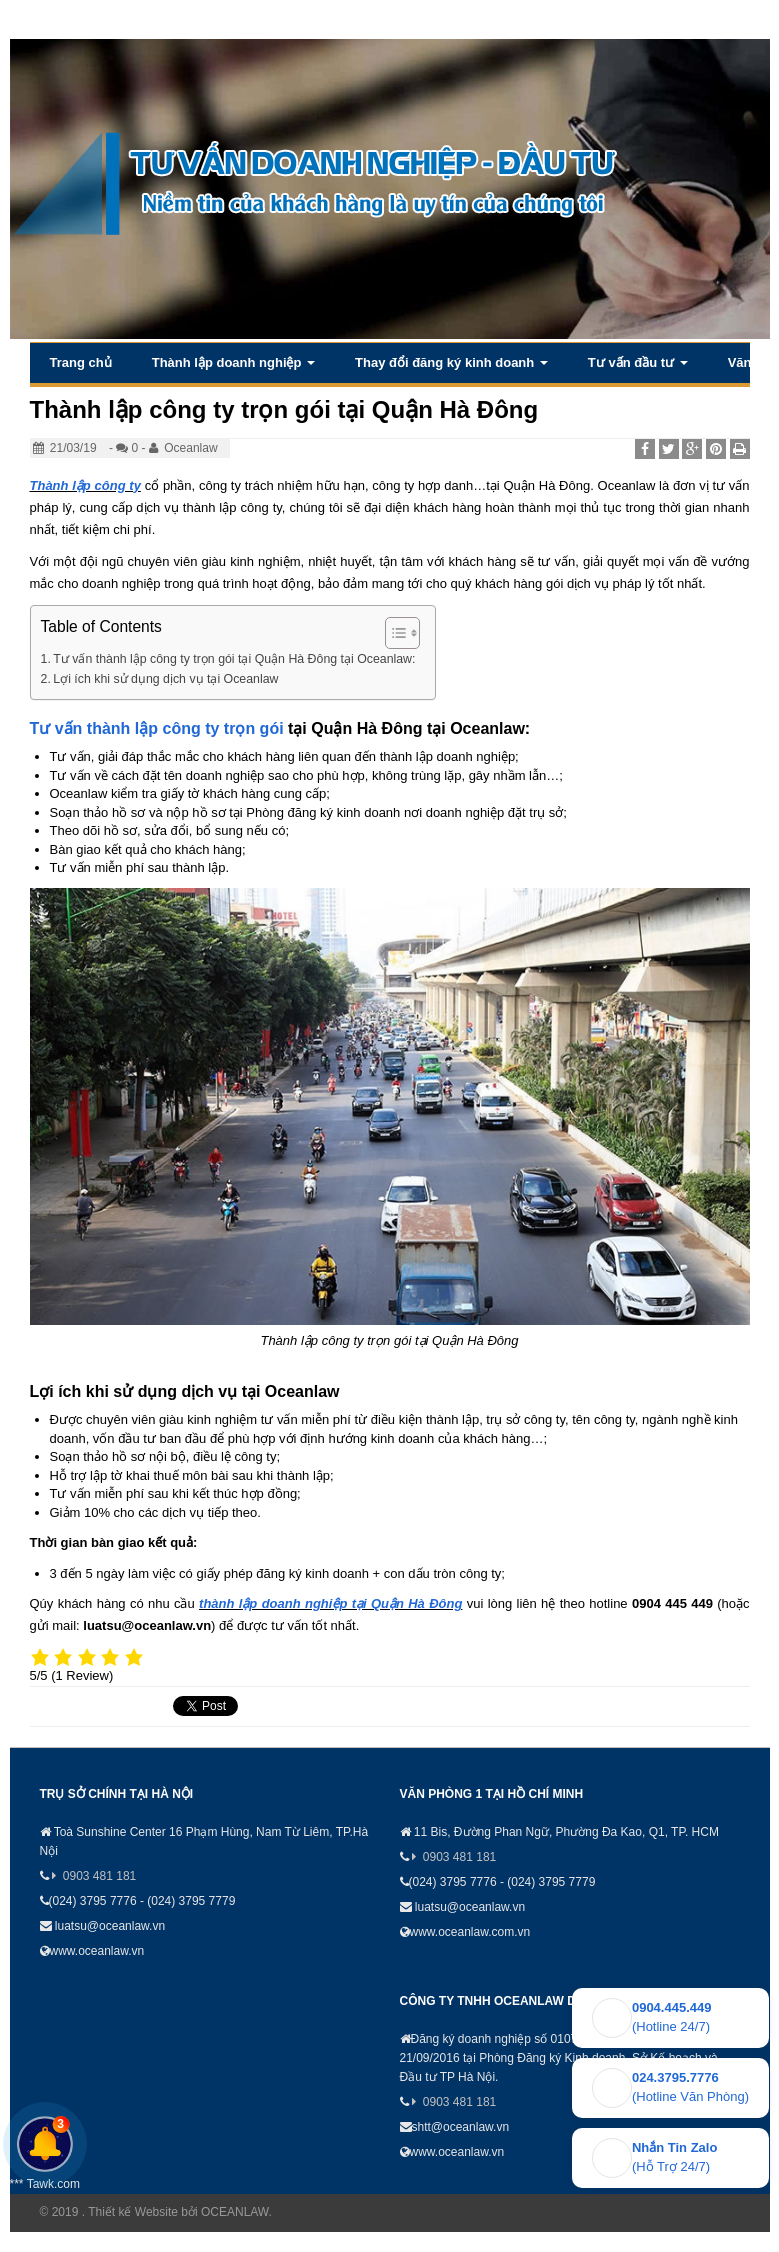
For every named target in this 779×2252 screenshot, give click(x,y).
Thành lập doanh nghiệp (233, 362)
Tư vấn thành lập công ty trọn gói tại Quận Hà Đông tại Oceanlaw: (234, 659)
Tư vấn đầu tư (638, 362)
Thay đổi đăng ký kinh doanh (451, 362)
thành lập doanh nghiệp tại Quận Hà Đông (330, 1603)
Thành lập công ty (85, 485)
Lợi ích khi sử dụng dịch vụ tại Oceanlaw (165, 679)
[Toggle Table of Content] (392, 633)
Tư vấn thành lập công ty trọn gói (157, 728)
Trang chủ (81, 362)
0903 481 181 (99, 1876)
